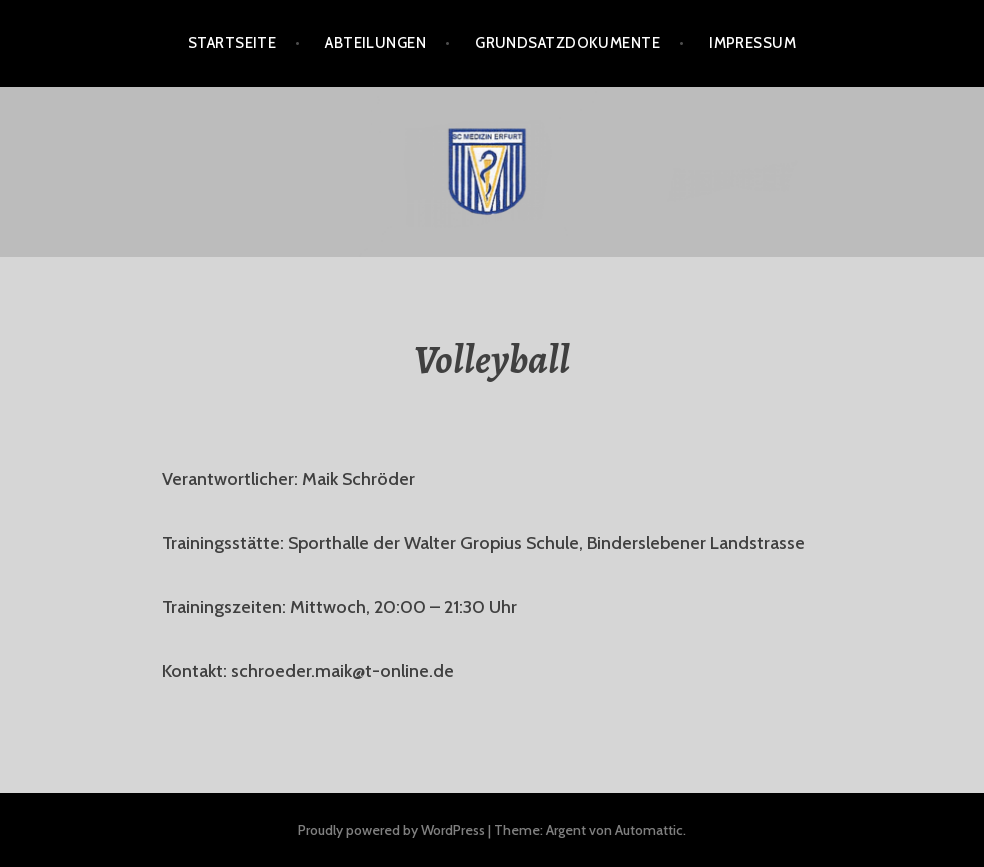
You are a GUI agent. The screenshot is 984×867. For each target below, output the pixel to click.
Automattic (649, 830)
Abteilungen (375, 43)
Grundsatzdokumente (567, 43)
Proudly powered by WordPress (391, 830)
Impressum (752, 43)
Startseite (232, 43)
